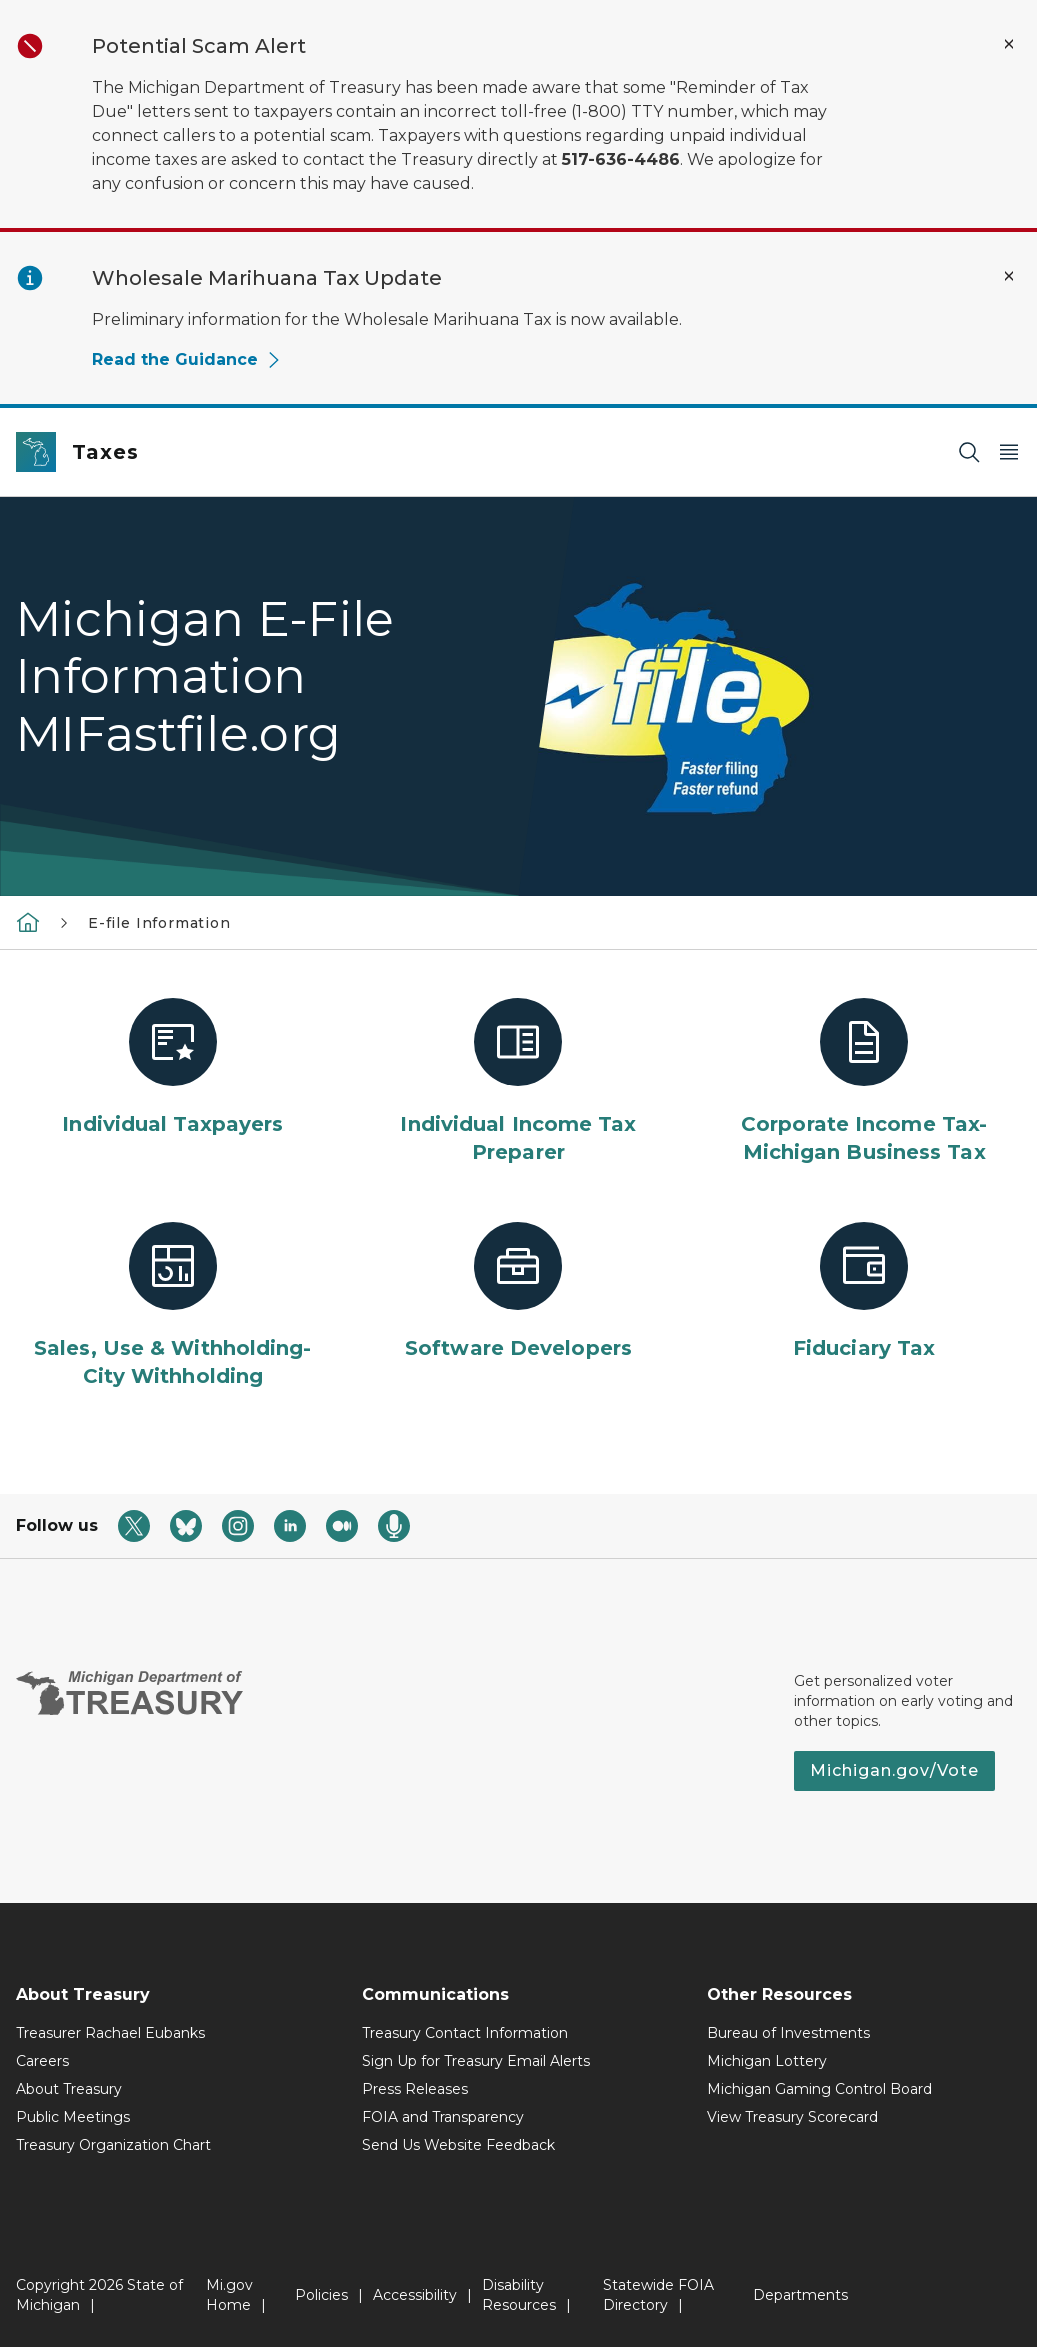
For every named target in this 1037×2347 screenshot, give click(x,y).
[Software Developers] (519, 1292)
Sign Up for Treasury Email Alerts (476, 2061)
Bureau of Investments (788, 2033)
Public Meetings (73, 2117)
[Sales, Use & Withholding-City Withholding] (173, 1306)
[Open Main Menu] (1009, 452)
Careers (42, 2061)
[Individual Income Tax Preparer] (519, 1082)
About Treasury (69, 2089)
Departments (800, 2295)
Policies (321, 2295)
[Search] (969, 452)
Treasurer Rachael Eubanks (110, 2033)
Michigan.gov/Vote (894, 1770)
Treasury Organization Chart (113, 2145)
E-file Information (159, 923)
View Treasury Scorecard (792, 2117)
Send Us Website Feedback (458, 2145)
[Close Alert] (1009, 44)
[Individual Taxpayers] (173, 1068)
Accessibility (415, 2295)
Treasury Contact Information (465, 2033)
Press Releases (415, 2089)
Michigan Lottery (767, 2061)
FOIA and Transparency (443, 2117)
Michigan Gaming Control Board (819, 2089)
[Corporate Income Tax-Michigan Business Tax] (864, 1082)
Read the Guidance (187, 359)
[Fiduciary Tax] (864, 1292)
